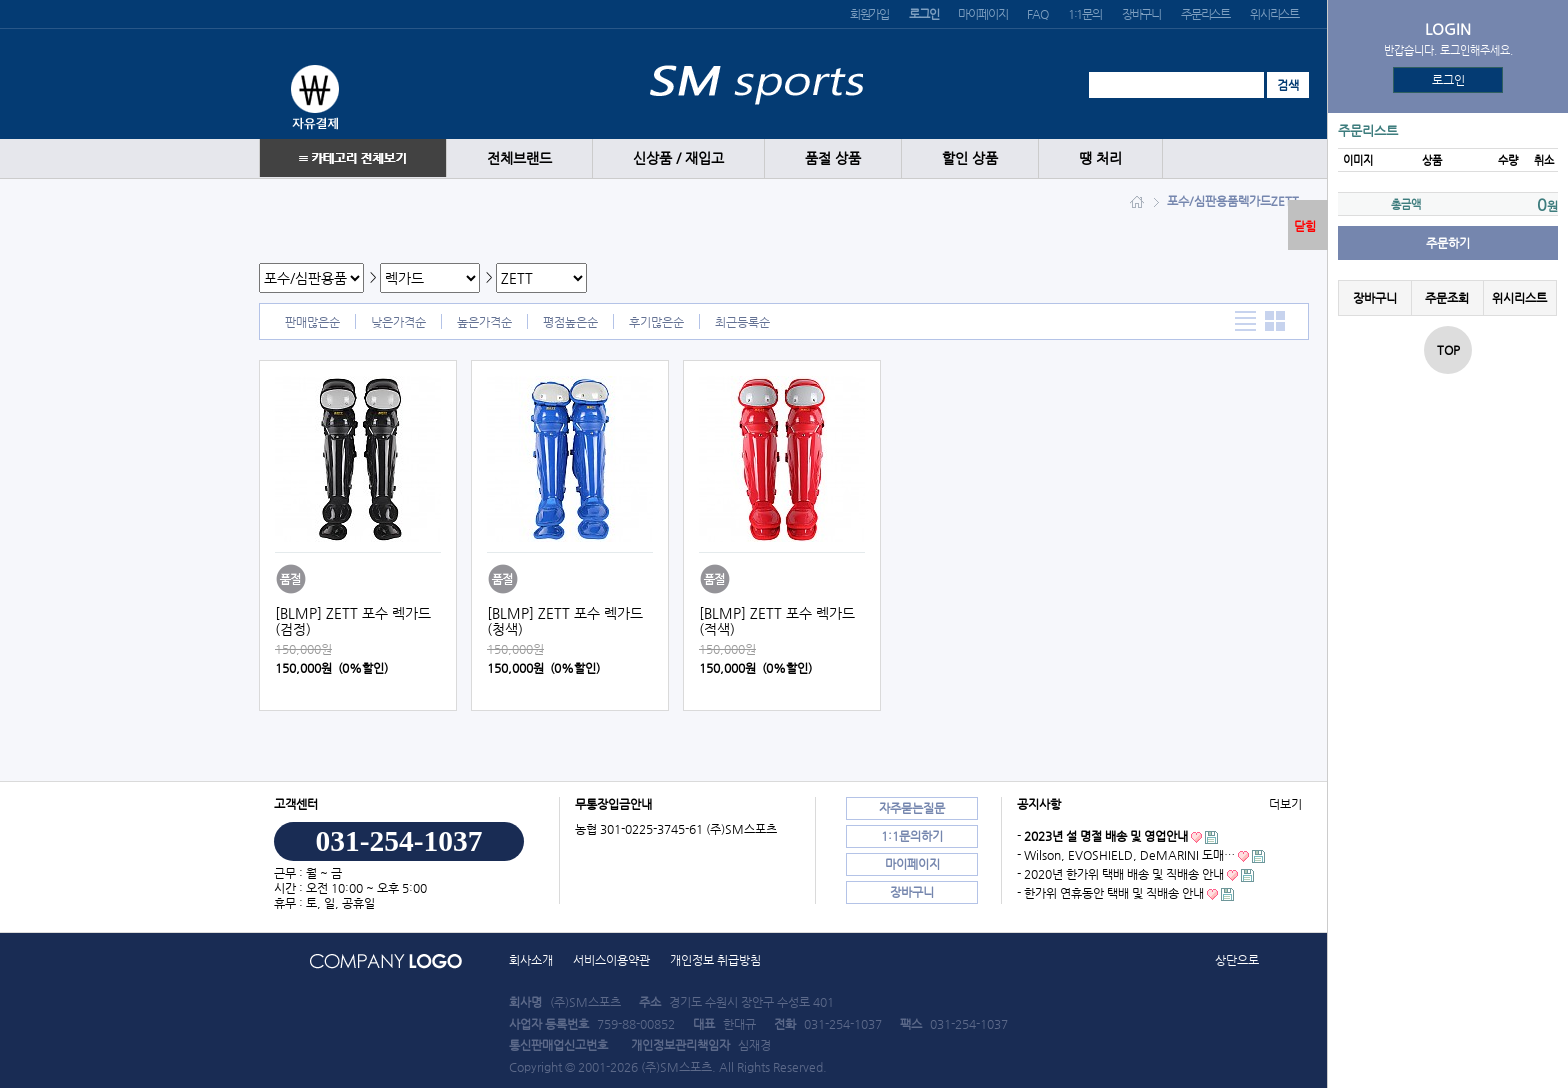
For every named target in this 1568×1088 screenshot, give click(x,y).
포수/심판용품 (1202, 201)
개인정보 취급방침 (715, 960)
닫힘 (1305, 226)
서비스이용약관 (611, 960)
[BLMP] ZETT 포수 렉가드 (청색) (565, 621)
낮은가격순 (398, 322)
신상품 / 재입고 (678, 158)
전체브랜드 (519, 158)
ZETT (1285, 201)
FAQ (1037, 14)
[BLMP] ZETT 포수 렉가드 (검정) (353, 621)
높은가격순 (484, 322)
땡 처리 (1100, 158)
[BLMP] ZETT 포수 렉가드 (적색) (777, 621)
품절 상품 (833, 158)
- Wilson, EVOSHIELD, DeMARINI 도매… (1126, 855)
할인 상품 (970, 158)
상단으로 (1237, 960)
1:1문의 (1085, 14)
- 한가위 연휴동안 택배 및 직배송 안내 (1110, 893)
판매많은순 (312, 322)
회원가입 (869, 14)
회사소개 (531, 960)
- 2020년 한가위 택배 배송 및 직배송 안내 (1120, 874)
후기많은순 (656, 322)
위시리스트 (1274, 14)
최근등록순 (742, 322)
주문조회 (1447, 298)
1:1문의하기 (912, 836)
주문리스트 (1205, 14)
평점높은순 (570, 322)
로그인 (1448, 80)
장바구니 (1141, 14)
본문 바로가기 (0, 0)
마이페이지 (982, 14)
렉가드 (1254, 201)
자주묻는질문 (912, 808)
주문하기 (1448, 243)
